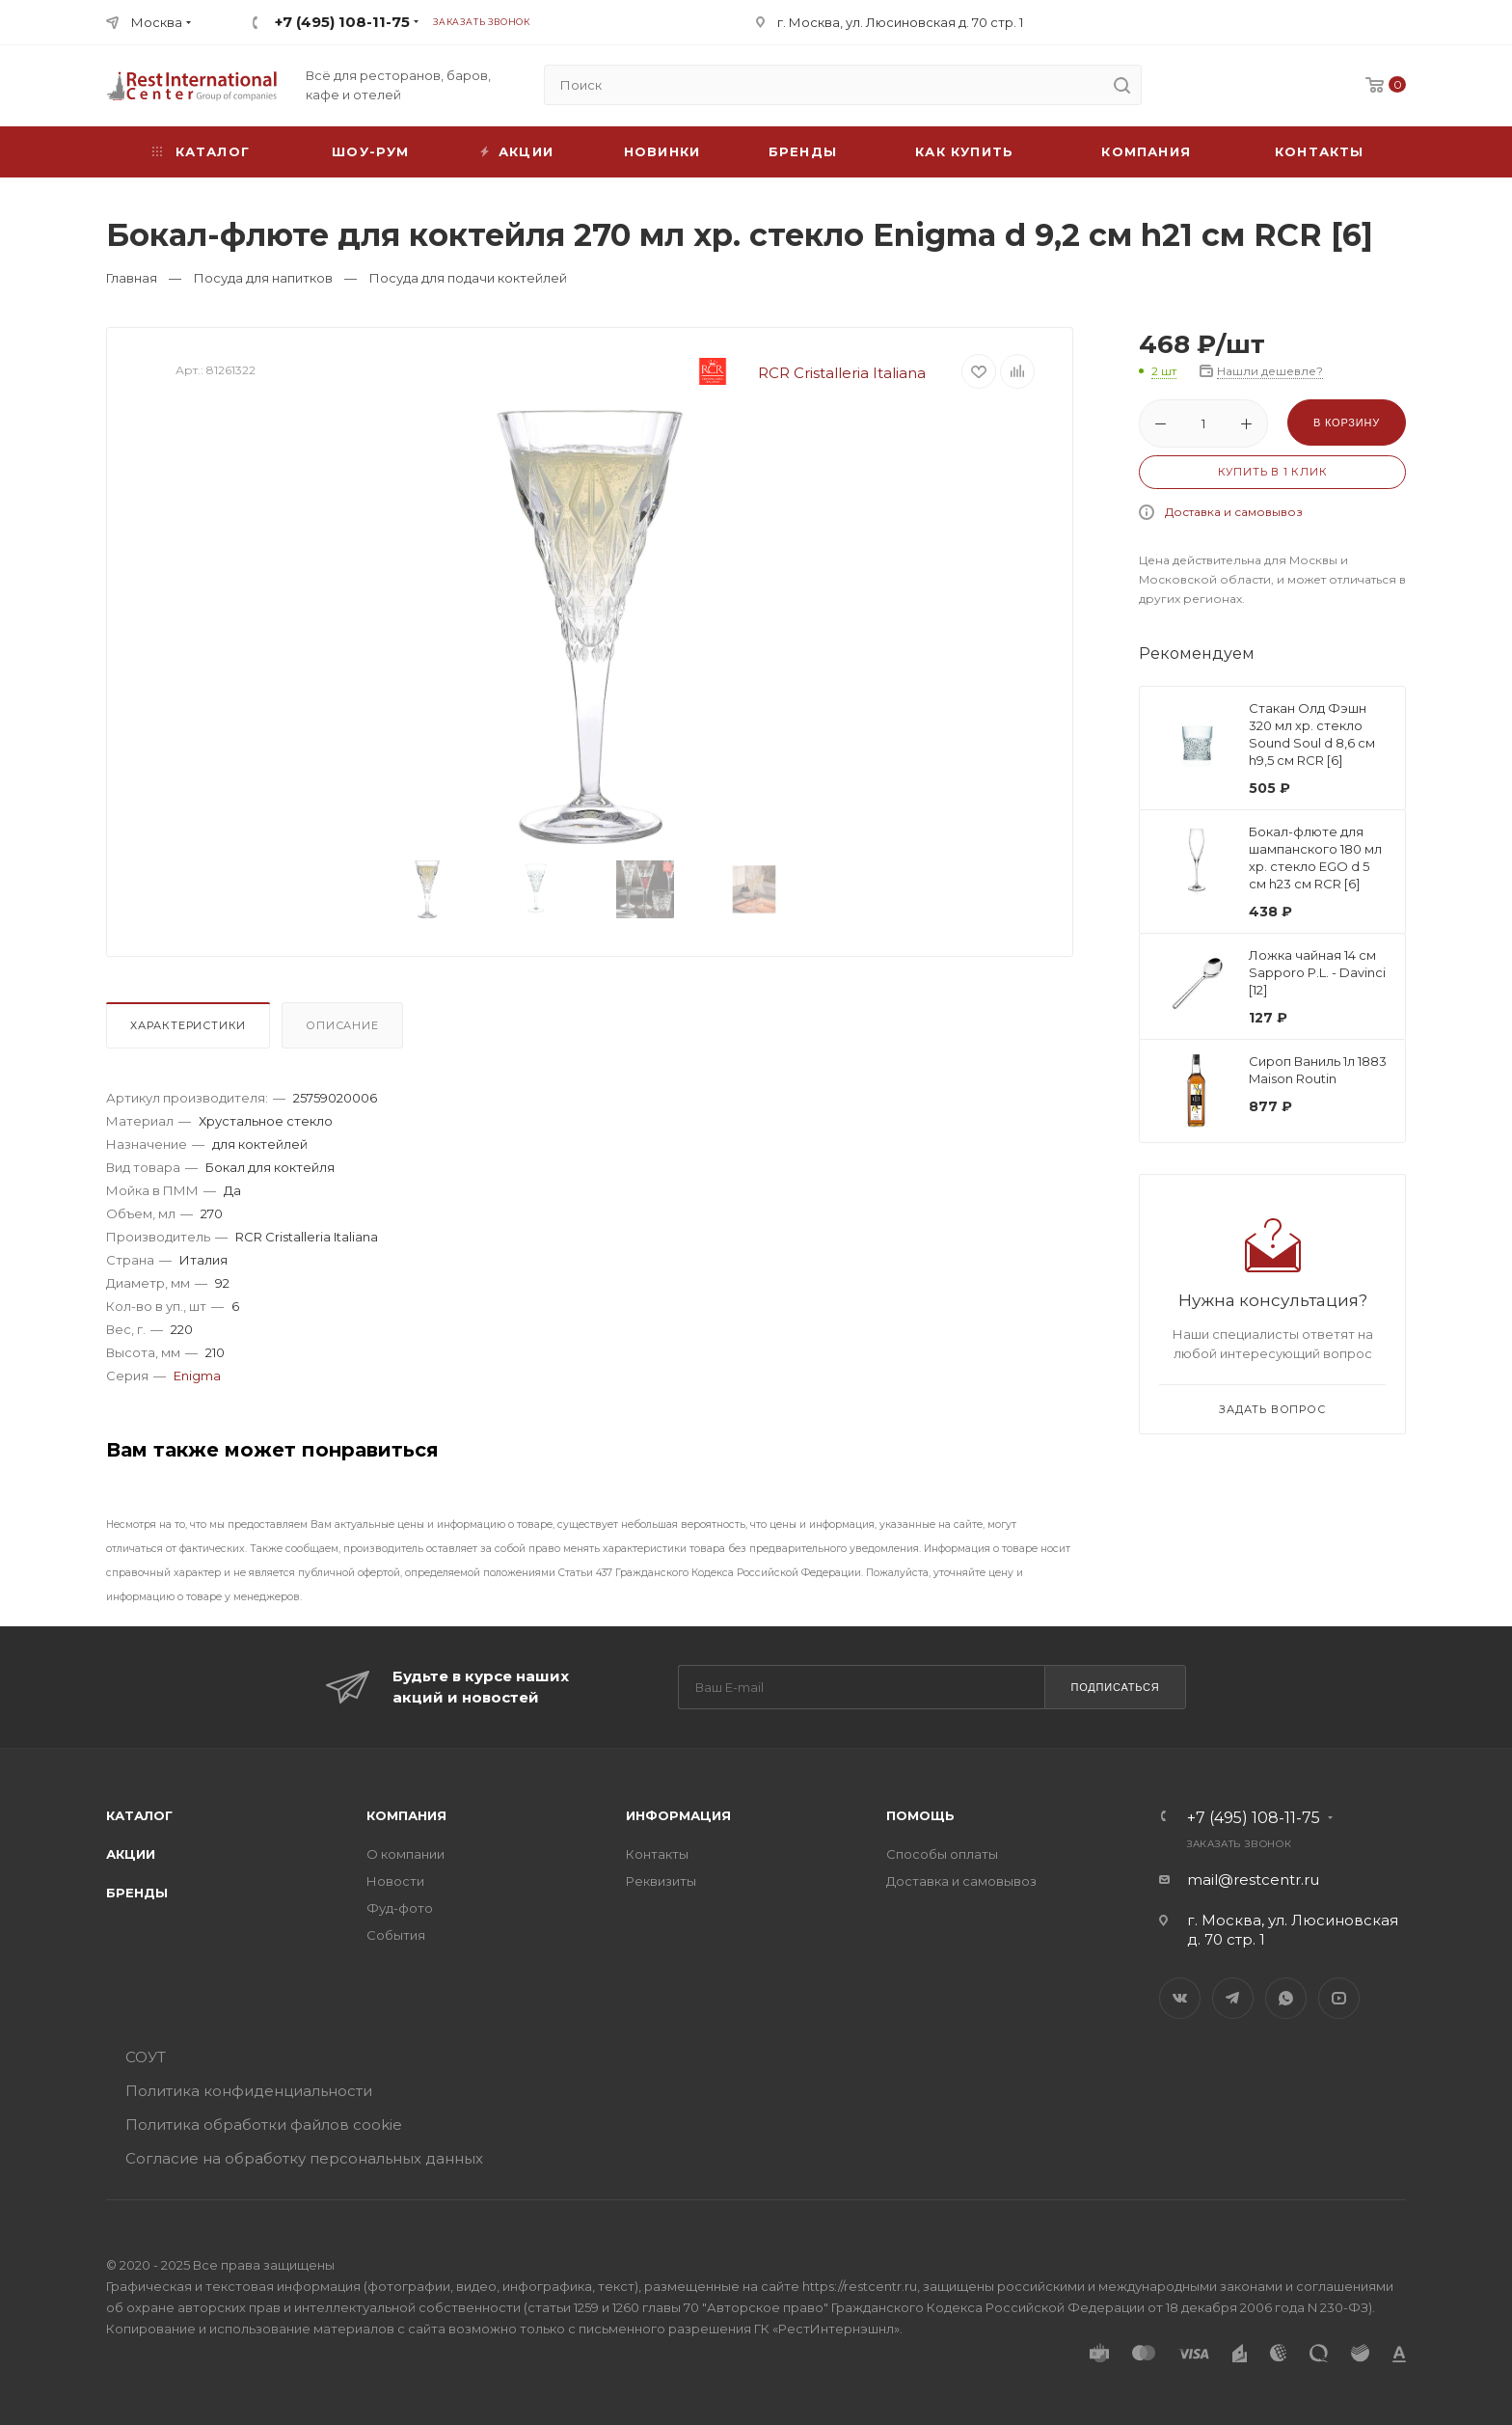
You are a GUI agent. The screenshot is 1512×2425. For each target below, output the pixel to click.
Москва (156, 22)
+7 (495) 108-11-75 (342, 22)
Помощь (920, 1815)
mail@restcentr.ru (1253, 1879)
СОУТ (145, 2057)
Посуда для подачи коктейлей (468, 278)
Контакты (1319, 151)
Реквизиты (661, 1881)
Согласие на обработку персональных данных (304, 2158)
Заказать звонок (481, 21)
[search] (1121, 85)
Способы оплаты (942, 1854)
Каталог (139, 1815)
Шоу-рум (370, 151)
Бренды (803, 151)
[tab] (192, 1030)
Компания (1146, 151)
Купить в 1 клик (1273, 471)
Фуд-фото (399, 1908)
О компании (405, 1854)
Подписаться (1114, 1687)
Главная (131, 278)
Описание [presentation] (342, 1025)
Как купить (964, 151)
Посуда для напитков (263, 278)
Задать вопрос (1272, 1409)
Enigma (197, 1375)
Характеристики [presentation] (188, 1025)
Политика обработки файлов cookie (263, 2124)
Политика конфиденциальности (248, 2091)
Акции (130, 1854)
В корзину (1346, 422)
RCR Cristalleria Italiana (797, 373)
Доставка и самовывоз (1234, 511)
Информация (678, 1815)
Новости (395, 1881)
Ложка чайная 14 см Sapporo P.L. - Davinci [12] (1317, 972)
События (395, 1935)
